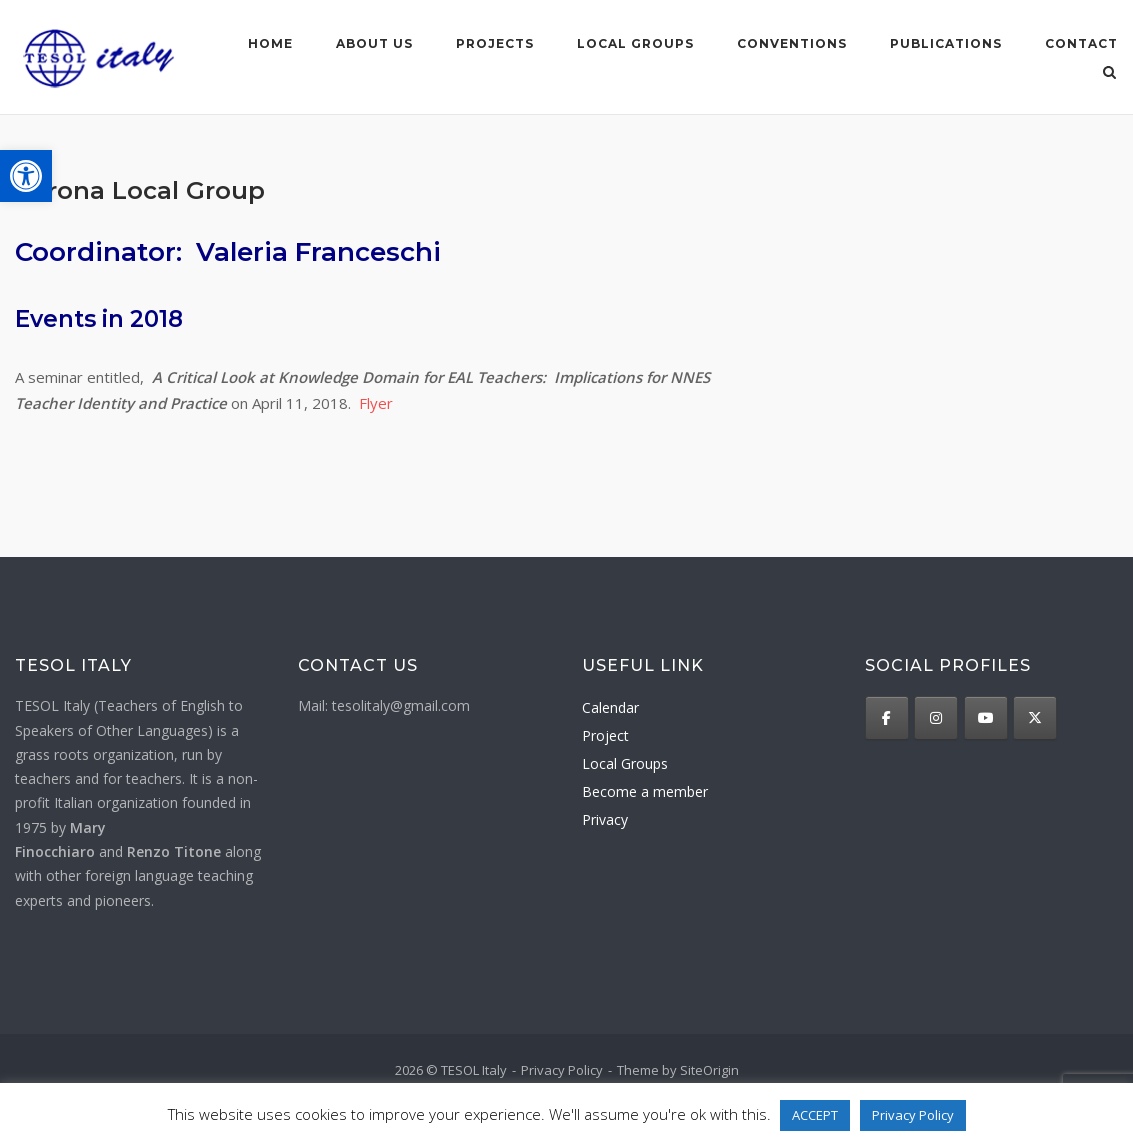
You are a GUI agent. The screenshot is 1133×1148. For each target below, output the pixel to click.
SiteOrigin (709, 1069)
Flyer (376, 402)
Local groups (635, 43)
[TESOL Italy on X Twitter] (1035, 717)
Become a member (645, 791)
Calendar (610, 707)
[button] (26, 176)
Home (270, 43)
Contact (1081, 43)
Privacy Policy (562, 1069)
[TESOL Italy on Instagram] (936, 717)
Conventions (792, 43)
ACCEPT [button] (815, 1115)
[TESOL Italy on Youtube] (986, 717)
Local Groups (625, 763)
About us (374, 43)
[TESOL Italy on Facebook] (887, 717)
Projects (495, 43)
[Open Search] (1109, 74)
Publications (946, 43)
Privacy (605, 819)
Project (605, 735)
